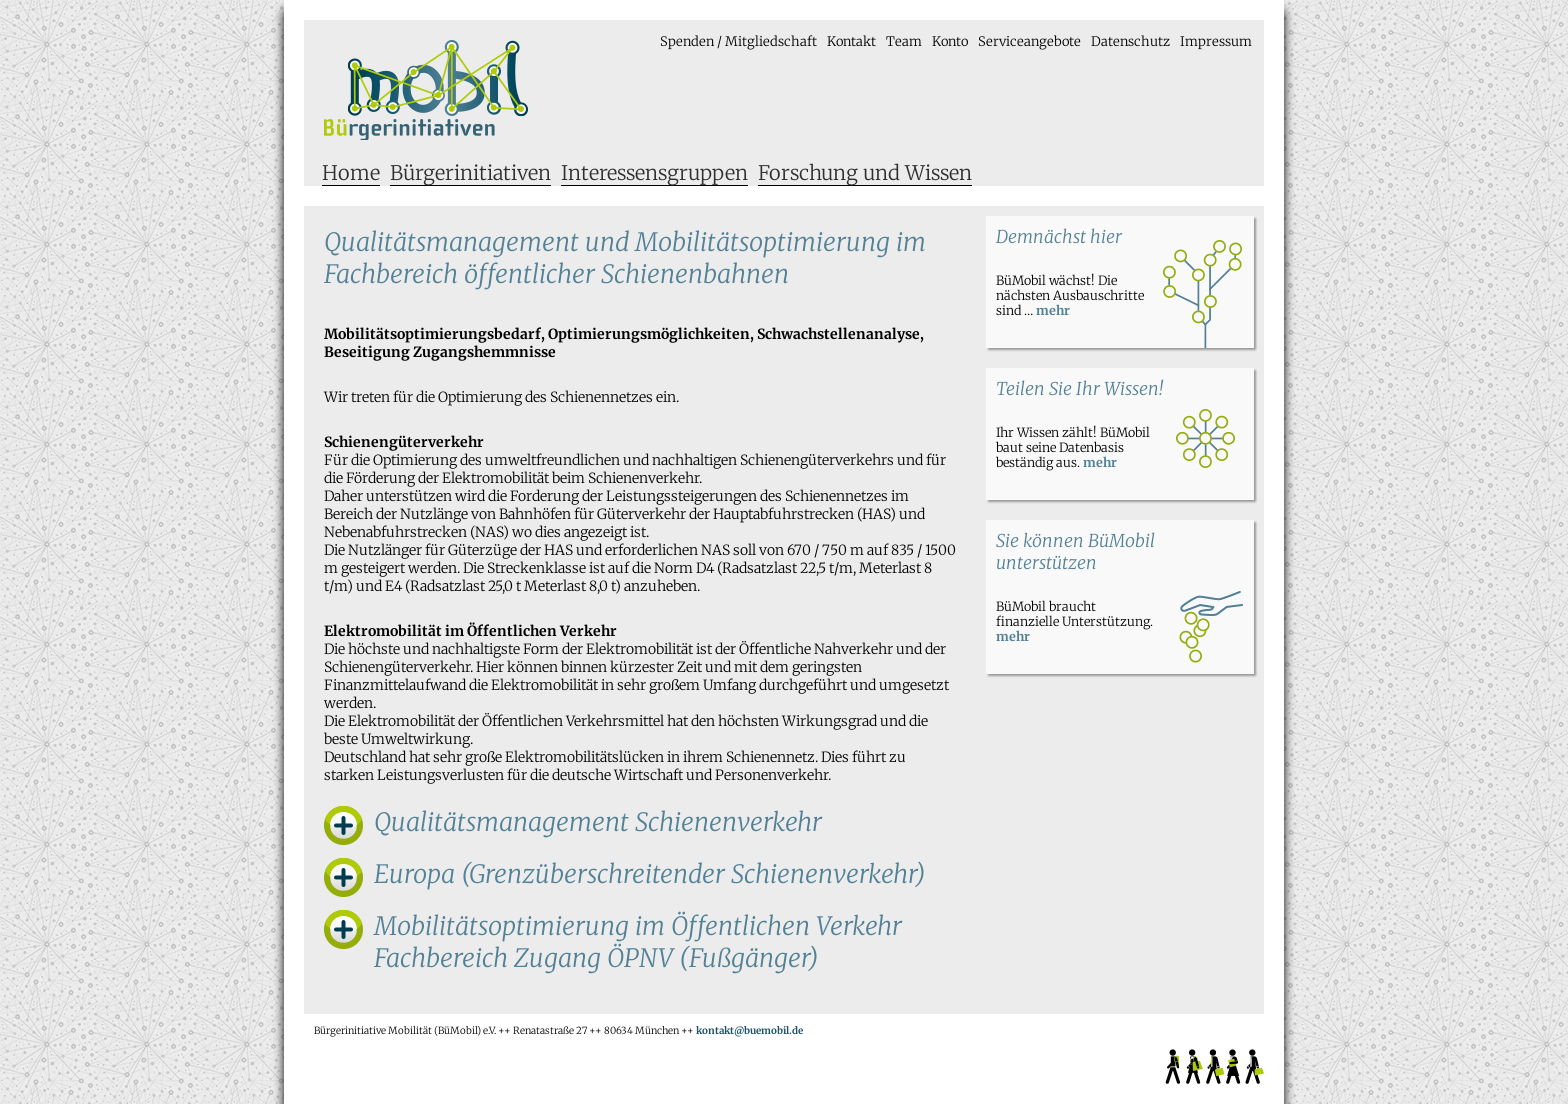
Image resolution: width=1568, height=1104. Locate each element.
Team (904, 41)
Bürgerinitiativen (470, 172)
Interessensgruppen (654, 172)
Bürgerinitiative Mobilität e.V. (426, 90)
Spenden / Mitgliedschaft (738, 41)
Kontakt (851, 41)
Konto (950, 41)
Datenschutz (1130, 41)
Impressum (1216, 41)
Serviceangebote (1029, 41)
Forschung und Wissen (865, 172)
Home (351, 172)
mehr (1053, 310)
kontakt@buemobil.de (749, 1030)
